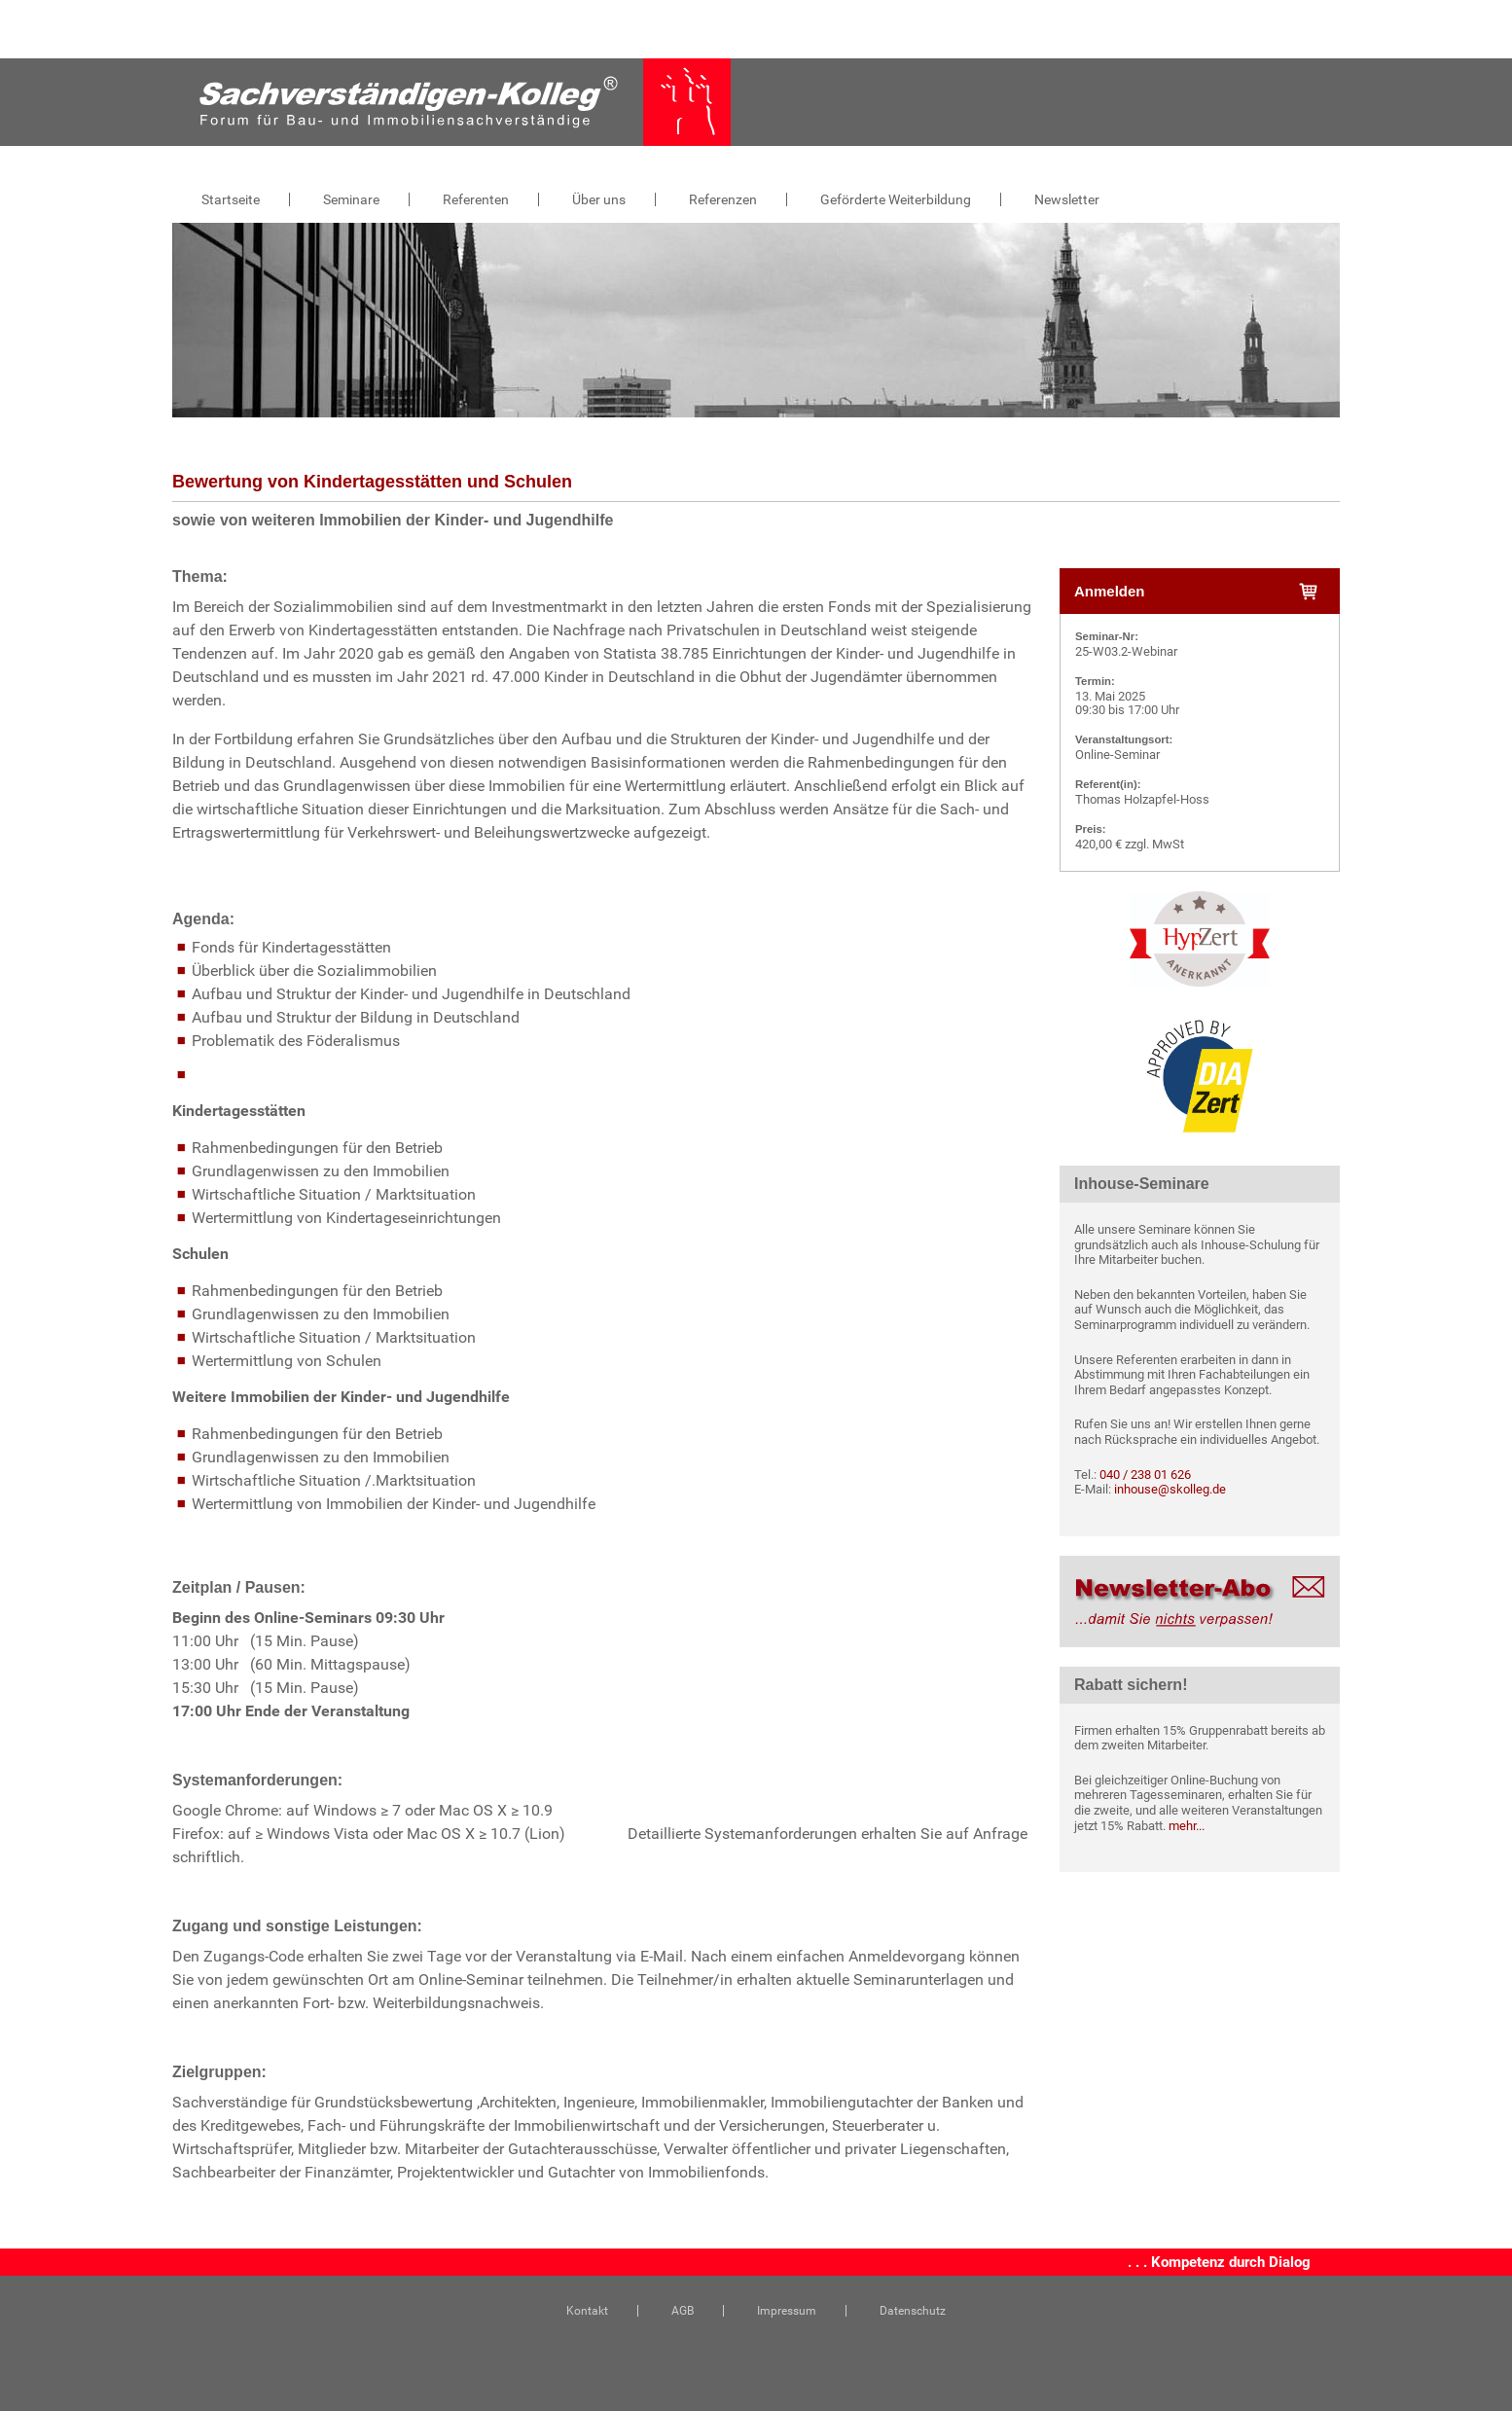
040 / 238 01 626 (1145, 1474)
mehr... (1187, 1825)
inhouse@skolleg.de (1170, 1489)
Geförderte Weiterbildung (895, 199)
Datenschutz (913, 2311)
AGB (682, 2311)
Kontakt (587, 2311)
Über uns (599, 199)
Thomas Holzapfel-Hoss (1142, 799)
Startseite (230, 199)
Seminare (351, 199)
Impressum (786, 2311)
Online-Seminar (1117, 754)
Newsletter (1066, 199)
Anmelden (1195, 591)
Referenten (476, 199)
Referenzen (723, 199)
